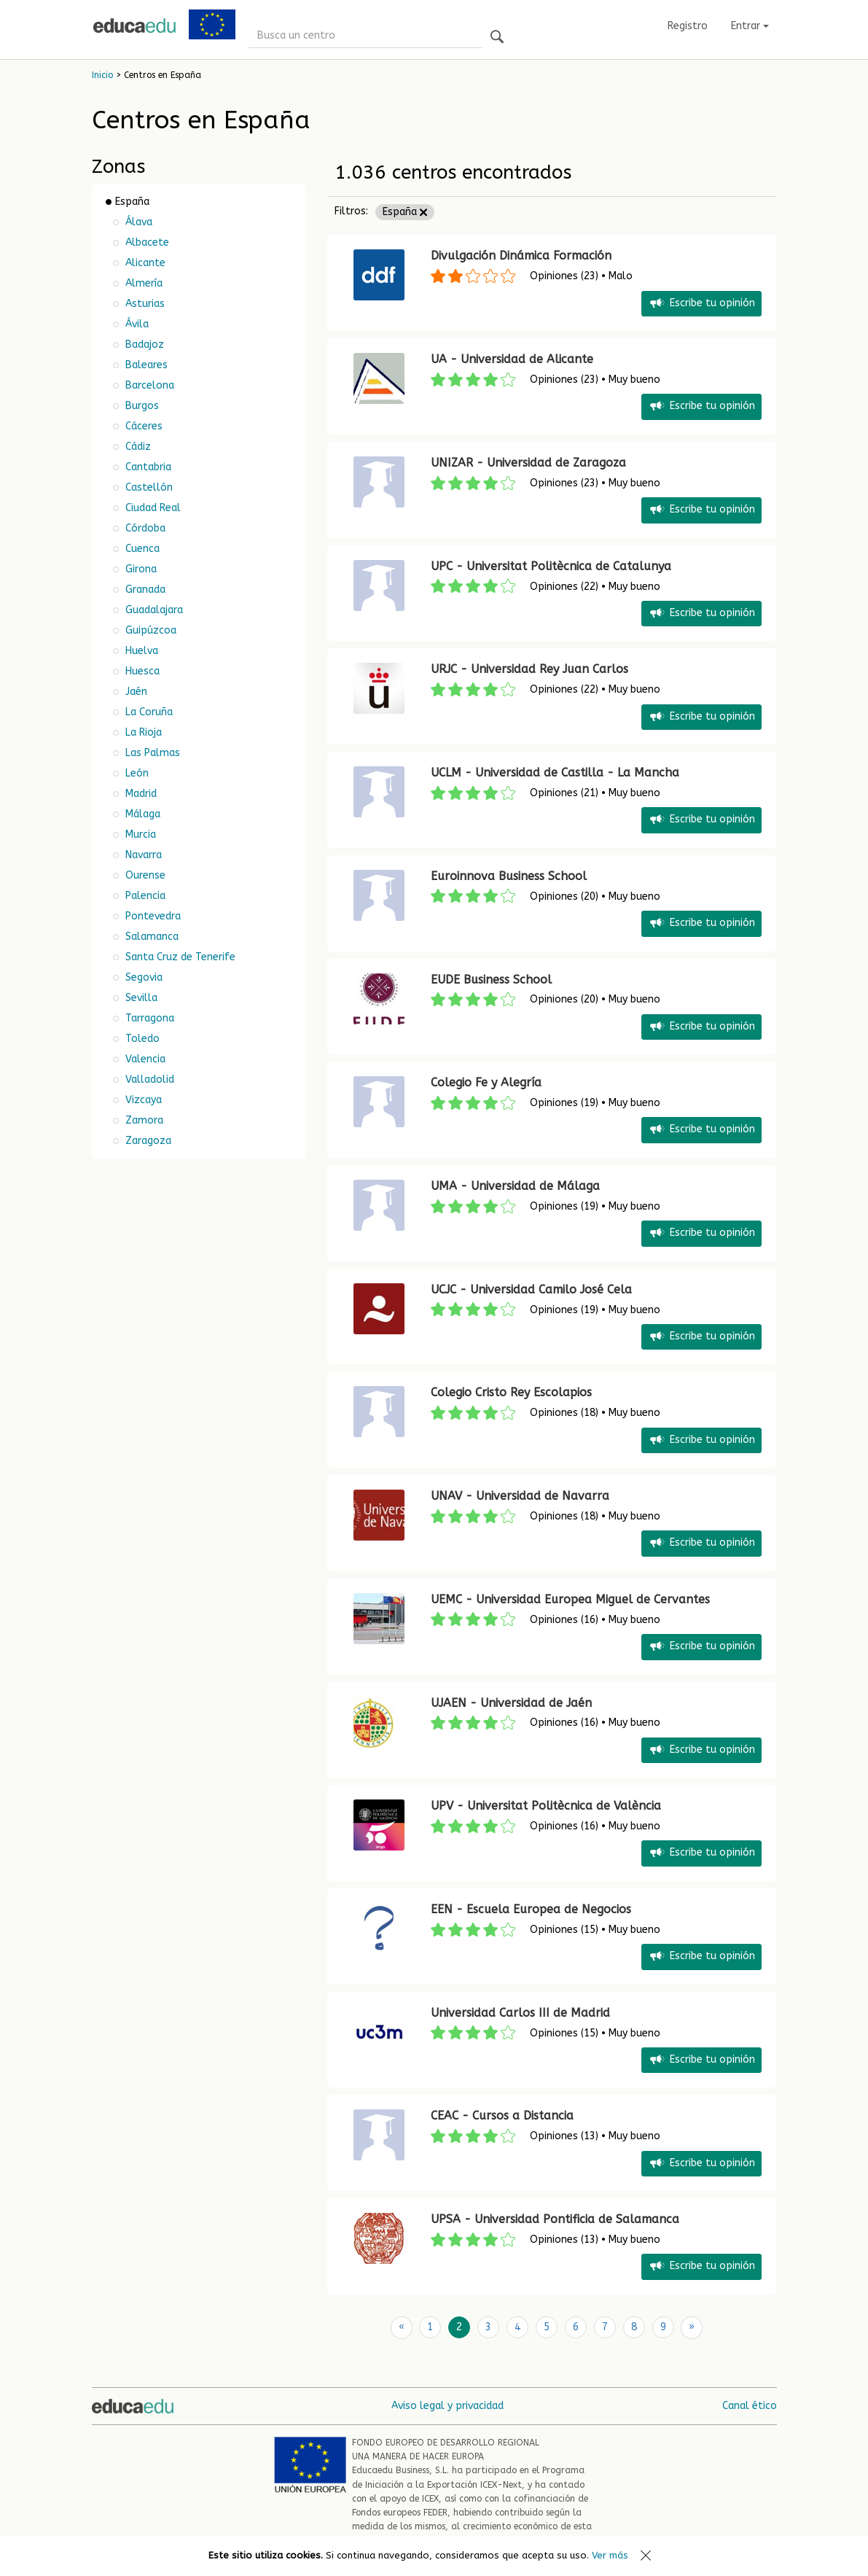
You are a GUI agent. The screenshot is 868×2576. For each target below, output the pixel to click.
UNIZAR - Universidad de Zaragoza (528, 463)
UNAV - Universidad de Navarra (520, 1496)
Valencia (143, 1059)
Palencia (143, 896)
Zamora (142, 1120)
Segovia (142, 977)
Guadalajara (152, 610)
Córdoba (143, 528)
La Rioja (142, 732)
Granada (143, 589)
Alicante (143, 263)
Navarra (142, 855)
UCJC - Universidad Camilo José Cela (531, 1289)
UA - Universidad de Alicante (512, 359)
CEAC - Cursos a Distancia (502, 2115)
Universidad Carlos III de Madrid (520, 2013)
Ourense (143, 875)
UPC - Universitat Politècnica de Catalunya (551, 566)
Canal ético (749, 2405)
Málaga (141, 814)
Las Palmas (151, 753)
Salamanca (150, 936)
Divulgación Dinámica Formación (521, 255)
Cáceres (142, 426)
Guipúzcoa (149, 630)
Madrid (139, 793)
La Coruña (147, 712)
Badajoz (143, 344)
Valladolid (148, 1079)
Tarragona (148, 1018)
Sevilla (139, 998)
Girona (139, 569)
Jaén (134, 691)
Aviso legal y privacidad (447, 2405)
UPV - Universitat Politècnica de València (546, 1806)
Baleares (145, 365)
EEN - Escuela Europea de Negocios (531, 1909)
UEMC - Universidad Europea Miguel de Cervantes (570, 1599)
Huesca (141, 671)
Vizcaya (142, 1100)
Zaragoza (146, 1141)
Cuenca (141, 548)
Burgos (140, 406)
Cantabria (146, 467)
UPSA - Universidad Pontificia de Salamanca (555, 2219)
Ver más (610, 2555)
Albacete (145, 242)
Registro (688, 26)
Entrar (750, 26)
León (135, 773)
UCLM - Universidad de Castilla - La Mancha (555, 772)
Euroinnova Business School (509, 876)
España (405, 212)
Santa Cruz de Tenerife (178, 957)
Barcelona (148, 385)
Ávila (135, 324)
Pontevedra (151, 916)
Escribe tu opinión (701, 303)
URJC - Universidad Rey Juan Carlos (529, 669)
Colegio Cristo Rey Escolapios (511, 1392)
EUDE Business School (491, 980)
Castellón (147, 487)
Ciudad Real (151, 508)
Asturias (143, 303)
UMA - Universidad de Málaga (515, 1186)
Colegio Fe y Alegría (486, 1082)
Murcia (139, 834)
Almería (142, 283)
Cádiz (136, 446)
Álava (137, 222)
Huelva (140, 651)
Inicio (102, 75)
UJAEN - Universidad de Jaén (511, 1703)
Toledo (141, 1038)
